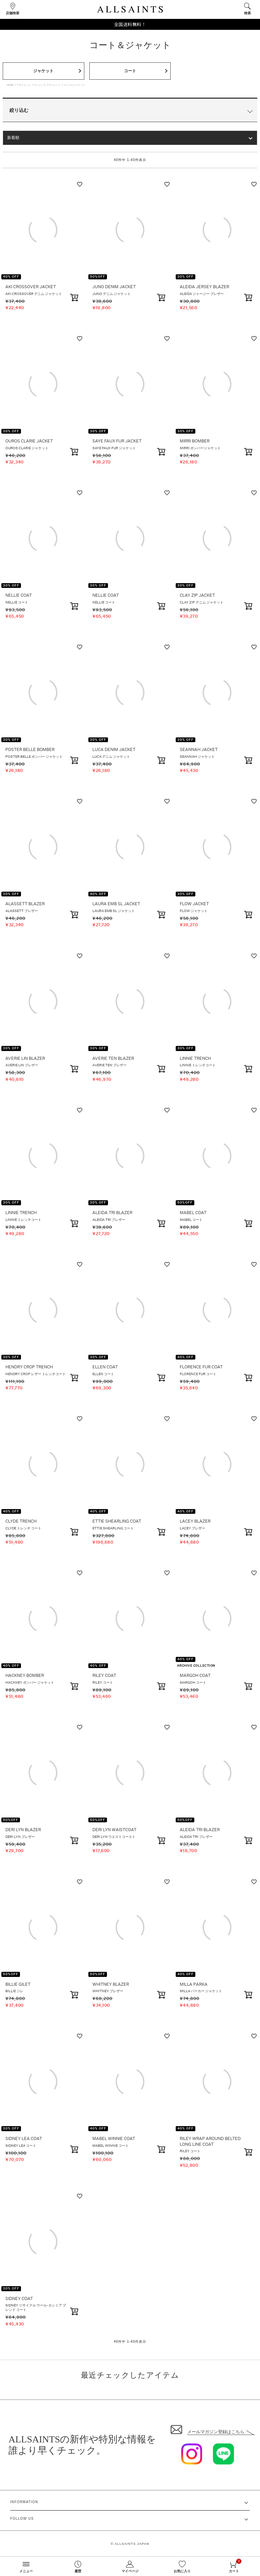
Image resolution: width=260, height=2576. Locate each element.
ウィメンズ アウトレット (47, 85)
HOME (10, 85)
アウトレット (24, 85)
